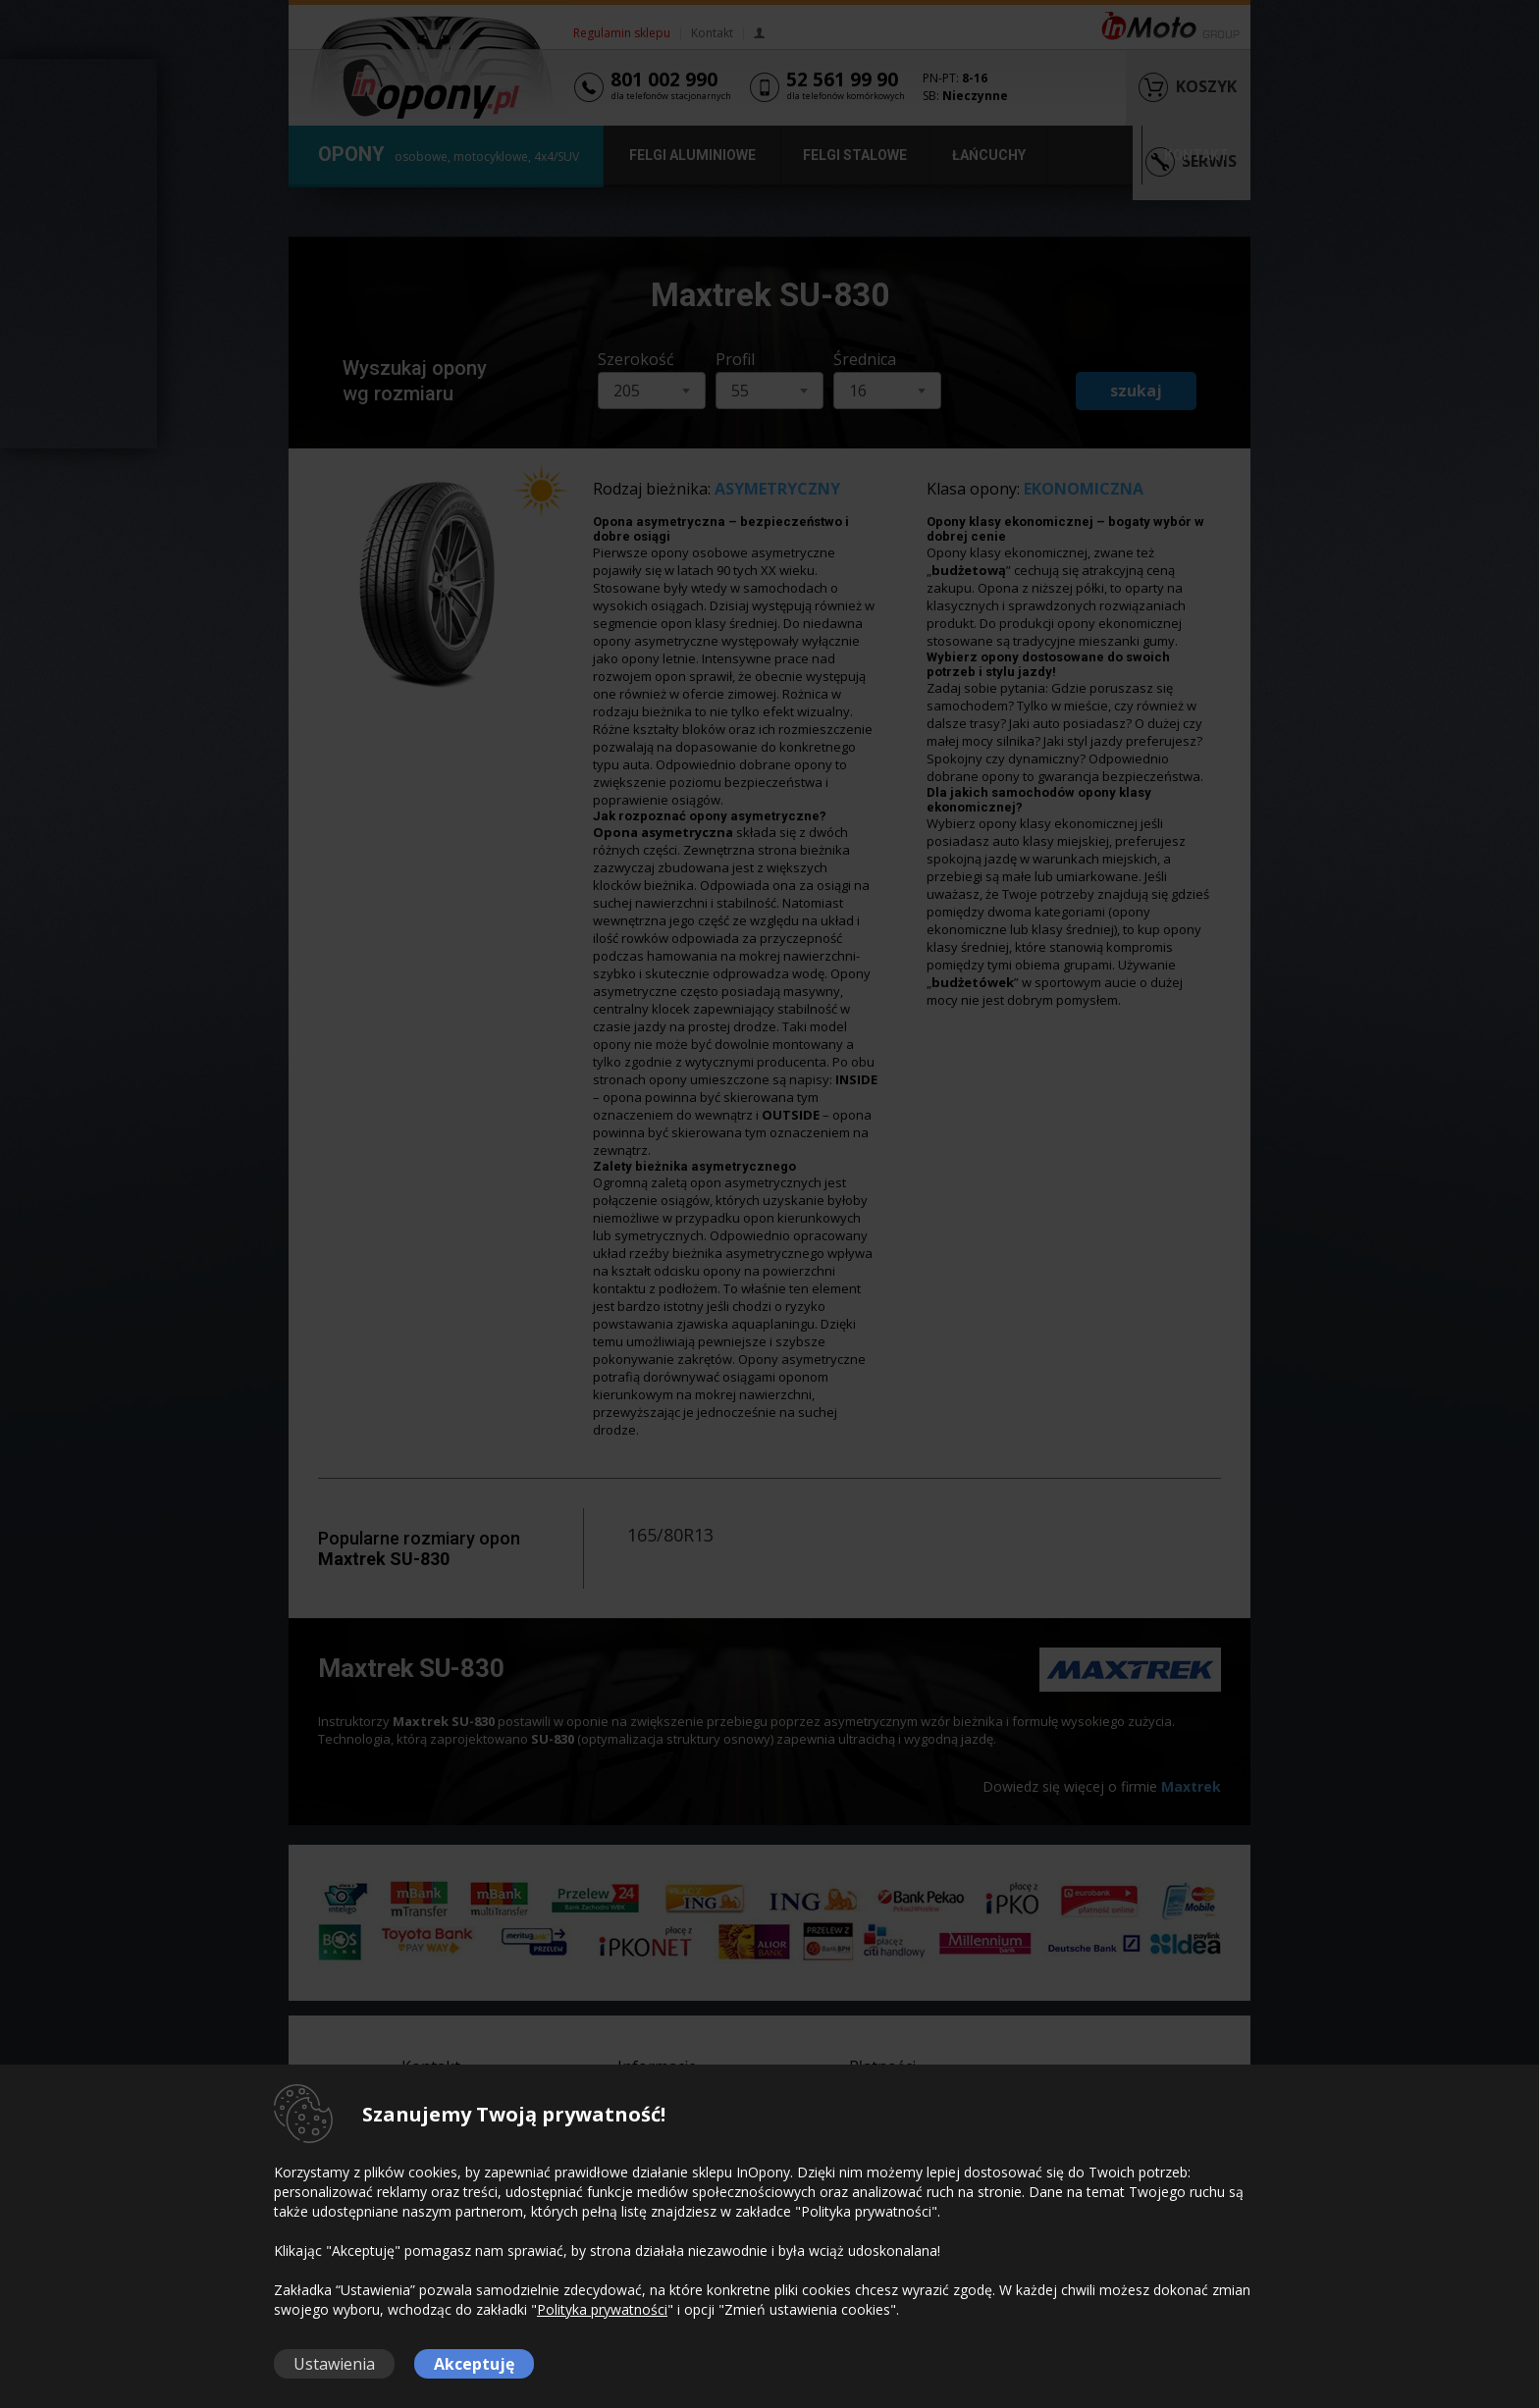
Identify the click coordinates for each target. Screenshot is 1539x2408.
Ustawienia (334, 2364)
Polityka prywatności (602, 2309)
